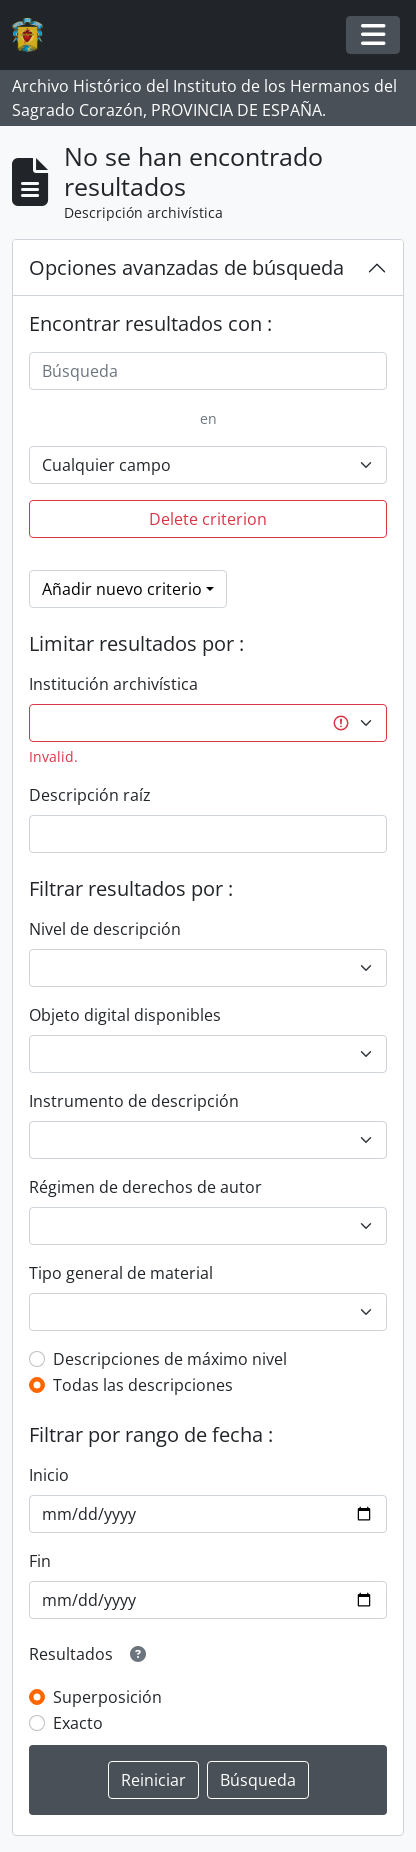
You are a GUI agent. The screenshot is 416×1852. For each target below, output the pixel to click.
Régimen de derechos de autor (145, 1187)
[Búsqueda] (208, 371)
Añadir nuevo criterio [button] (122, 589)
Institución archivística (113, 684)
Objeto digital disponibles (125, 1015)
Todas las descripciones (143, 1385)
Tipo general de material (121, 1273)
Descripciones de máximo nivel (170, 1359)
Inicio (49, 1475)
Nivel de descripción (105, 929)
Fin (40, 1561)
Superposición (107, 1697)
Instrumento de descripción (134, 1101)
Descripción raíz (90, 795)
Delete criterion (208, 519)
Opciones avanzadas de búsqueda (186, 267)
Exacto (78, 1723)
